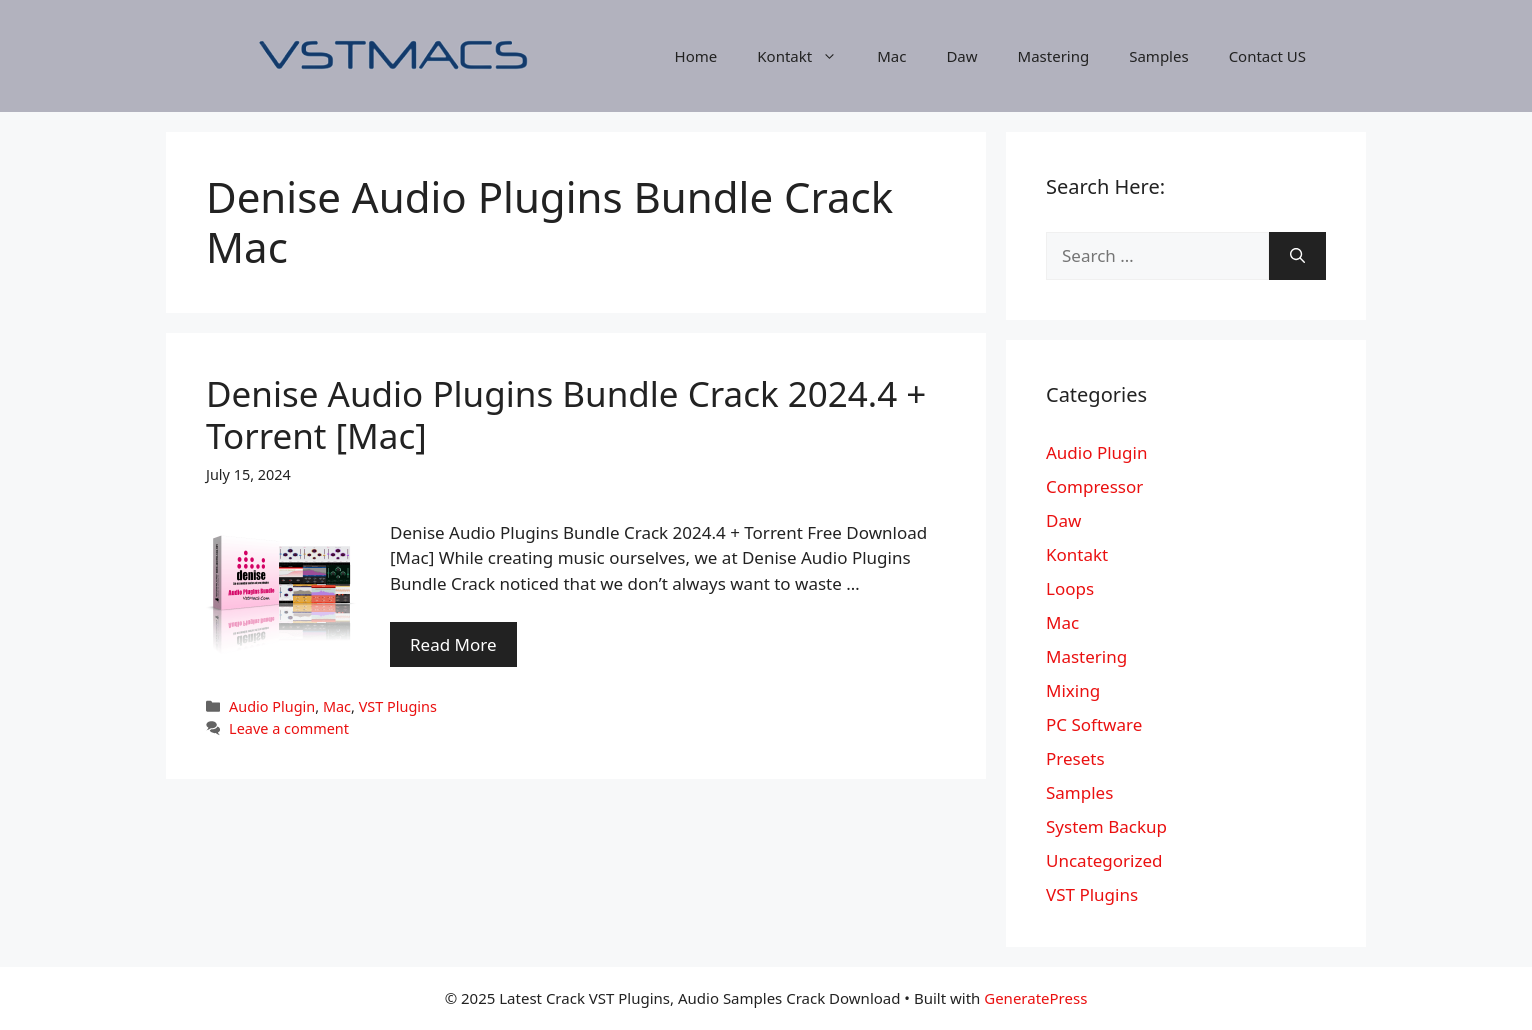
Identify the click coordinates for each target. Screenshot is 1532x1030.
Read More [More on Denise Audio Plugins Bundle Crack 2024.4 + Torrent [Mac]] (453, 644)
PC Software (1094, 724)
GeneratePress (1035, 998)
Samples (1158, 56)
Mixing (1073, 690)
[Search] (1297, 256)
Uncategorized (1104, 860)
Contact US (1267, 56)
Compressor (1094, 486)
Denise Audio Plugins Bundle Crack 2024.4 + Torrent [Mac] (566, 414)
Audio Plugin (272, 706)
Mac (891, 56)
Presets (1075, 758)
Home (696, 56)
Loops (1070, 588)
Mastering (1054, 56)
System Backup (1106, 826)
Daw (961, 56)
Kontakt (807, 56)
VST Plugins (398, 706)
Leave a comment (289, 728)
